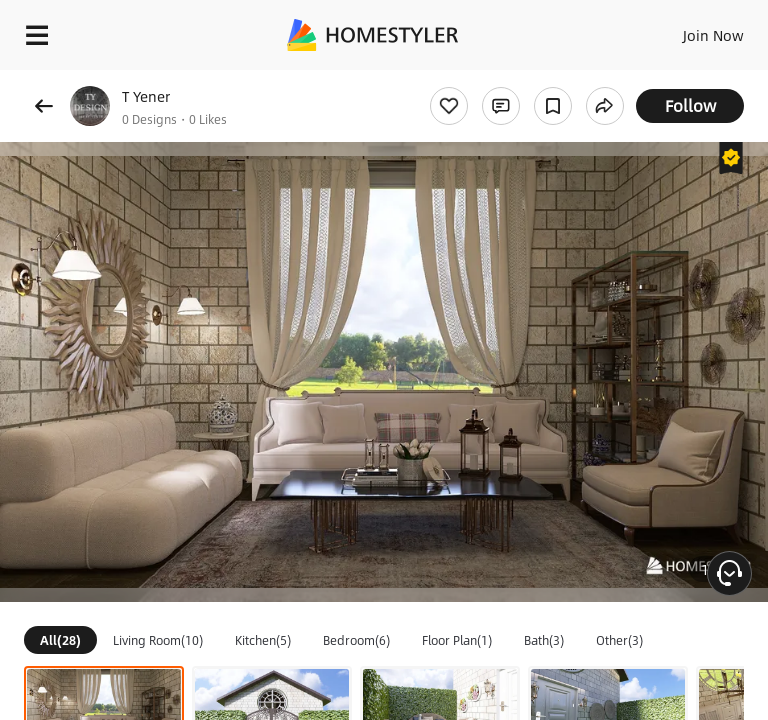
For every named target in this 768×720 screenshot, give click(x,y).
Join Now (713, 35)
